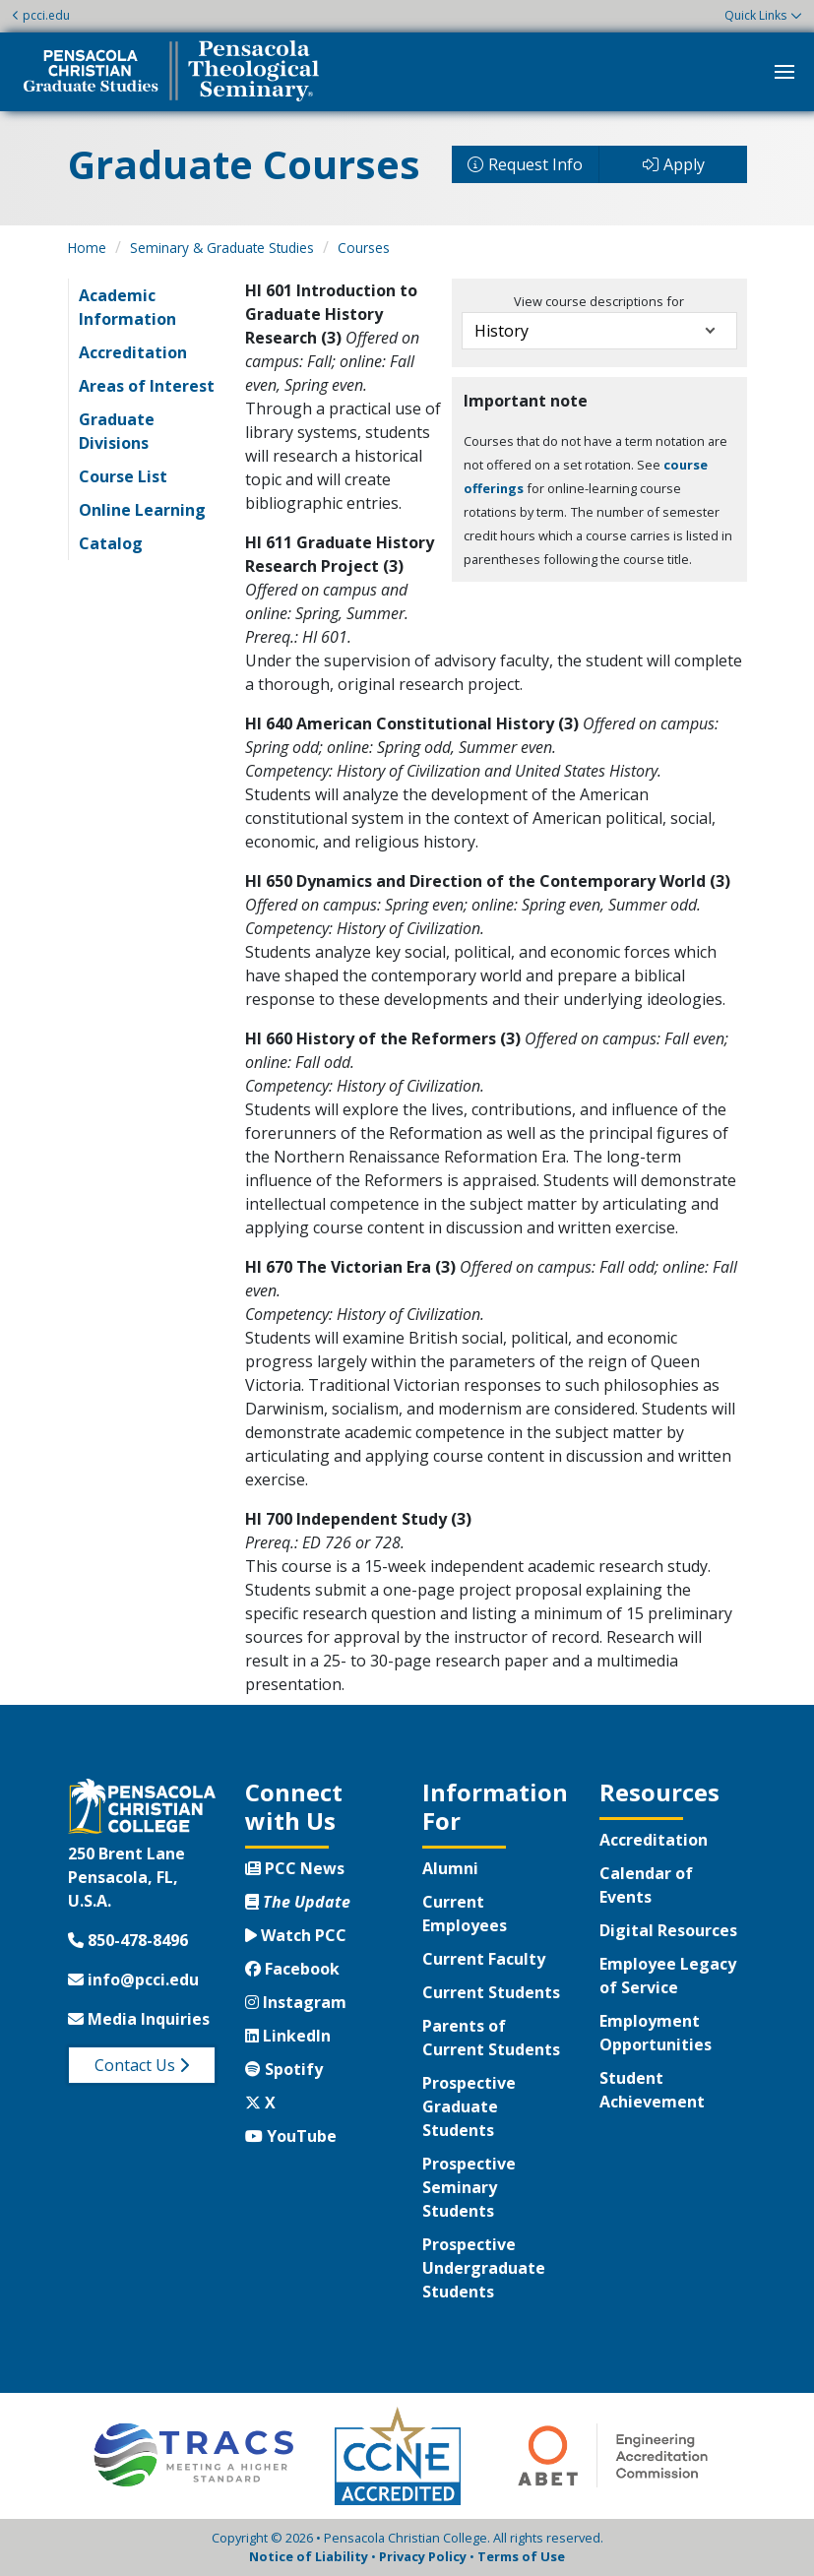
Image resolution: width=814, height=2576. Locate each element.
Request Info (535, 164)
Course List (123, 476)
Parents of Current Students (491, 2037)
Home (87, 247)
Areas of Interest (147, 386)
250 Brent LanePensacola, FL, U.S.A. (126, 1877)
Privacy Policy (423, 2556)
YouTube (291, 2136)
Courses (364, 247)
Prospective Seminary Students (469, 2187)
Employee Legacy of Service (667, 1975)
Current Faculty (483, 1959)
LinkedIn (288, 2035)
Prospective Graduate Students (469, 2106)
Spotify (284, 2069)
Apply (684, 164)
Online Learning (142, 510)
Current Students (491, 1992)
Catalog (111, 543)
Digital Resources (668, 1930)
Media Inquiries (139, 2019)
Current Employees (464, 1913)
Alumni (450, 1868)
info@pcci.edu (133, 1979)
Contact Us (141, 2065)
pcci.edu (41, 15)
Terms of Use (521, 2556)
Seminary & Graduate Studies (222, 247)
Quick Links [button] (755, 15)
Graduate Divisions (117, 431)
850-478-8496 (128, 1940)
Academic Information (127, 307)
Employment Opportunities (655, 2032)
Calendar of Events (646, 1885)
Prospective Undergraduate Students (483, 2267)
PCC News (294, 1868)
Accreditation (133, 352)
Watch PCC (295, 1935)
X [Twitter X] (260, 2102)
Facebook (292, 1968)
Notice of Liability (308, 2556)
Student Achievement (652, 2089)
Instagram (295, 2002)
